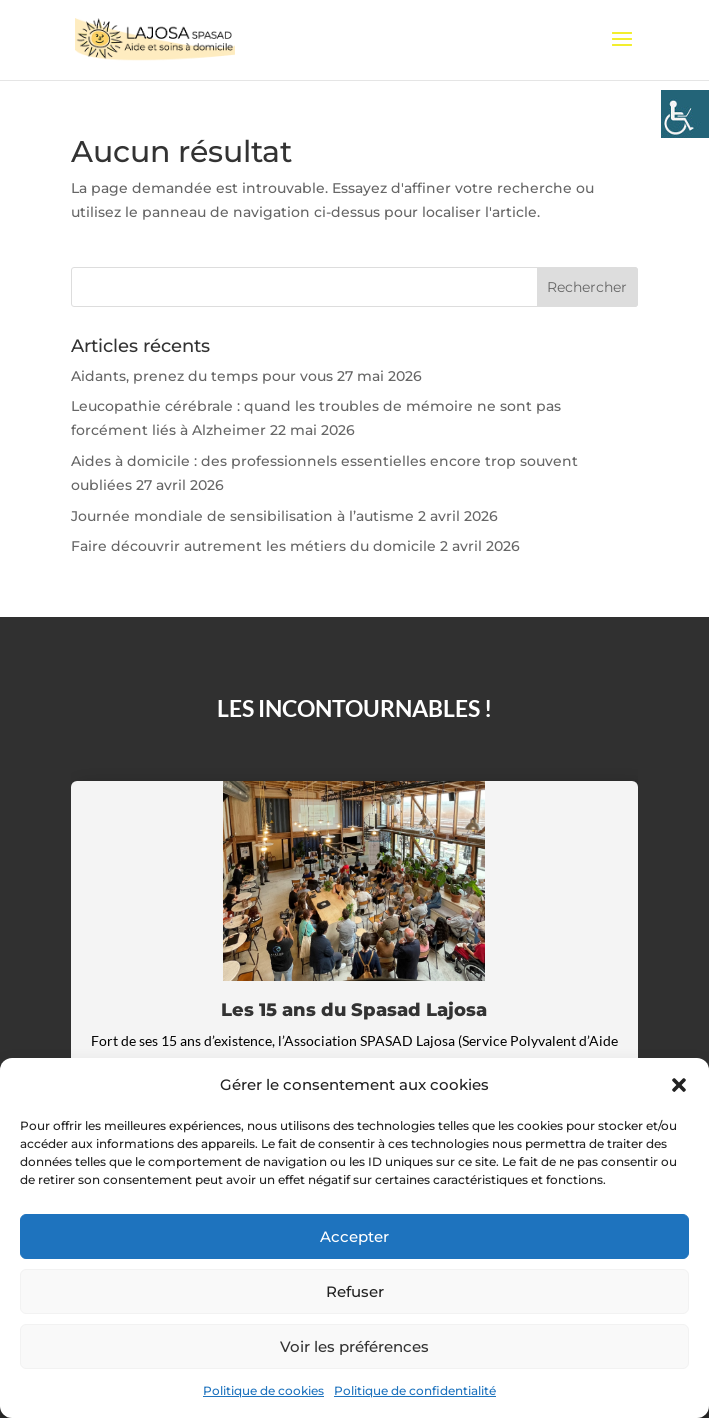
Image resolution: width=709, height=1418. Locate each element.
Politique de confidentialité (415, 1390)
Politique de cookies (263, 1390)
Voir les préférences (354, 1346)
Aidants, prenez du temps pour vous (202, 376)
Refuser (355, 1291)
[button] (679, 1085)
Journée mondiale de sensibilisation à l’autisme (242, 516)
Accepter (354, 1236)
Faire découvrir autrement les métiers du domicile (253, 546)
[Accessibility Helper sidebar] (685, 114)
